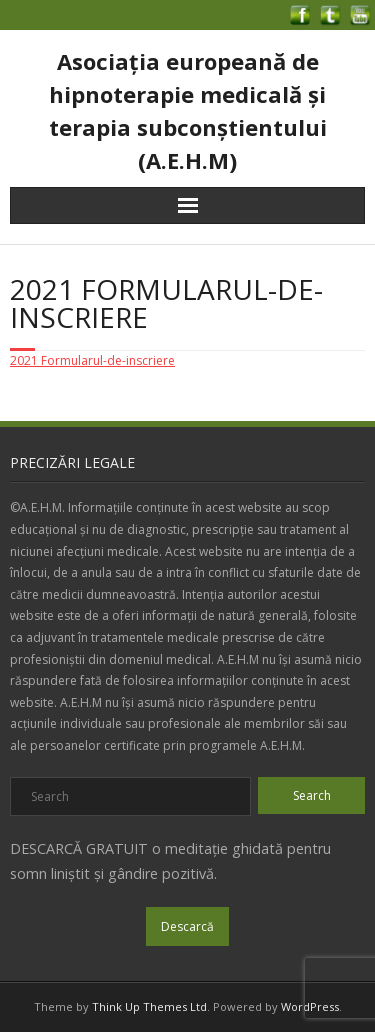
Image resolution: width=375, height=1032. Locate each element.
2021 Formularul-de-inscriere (92, 360)
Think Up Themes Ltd (149, 1006)
